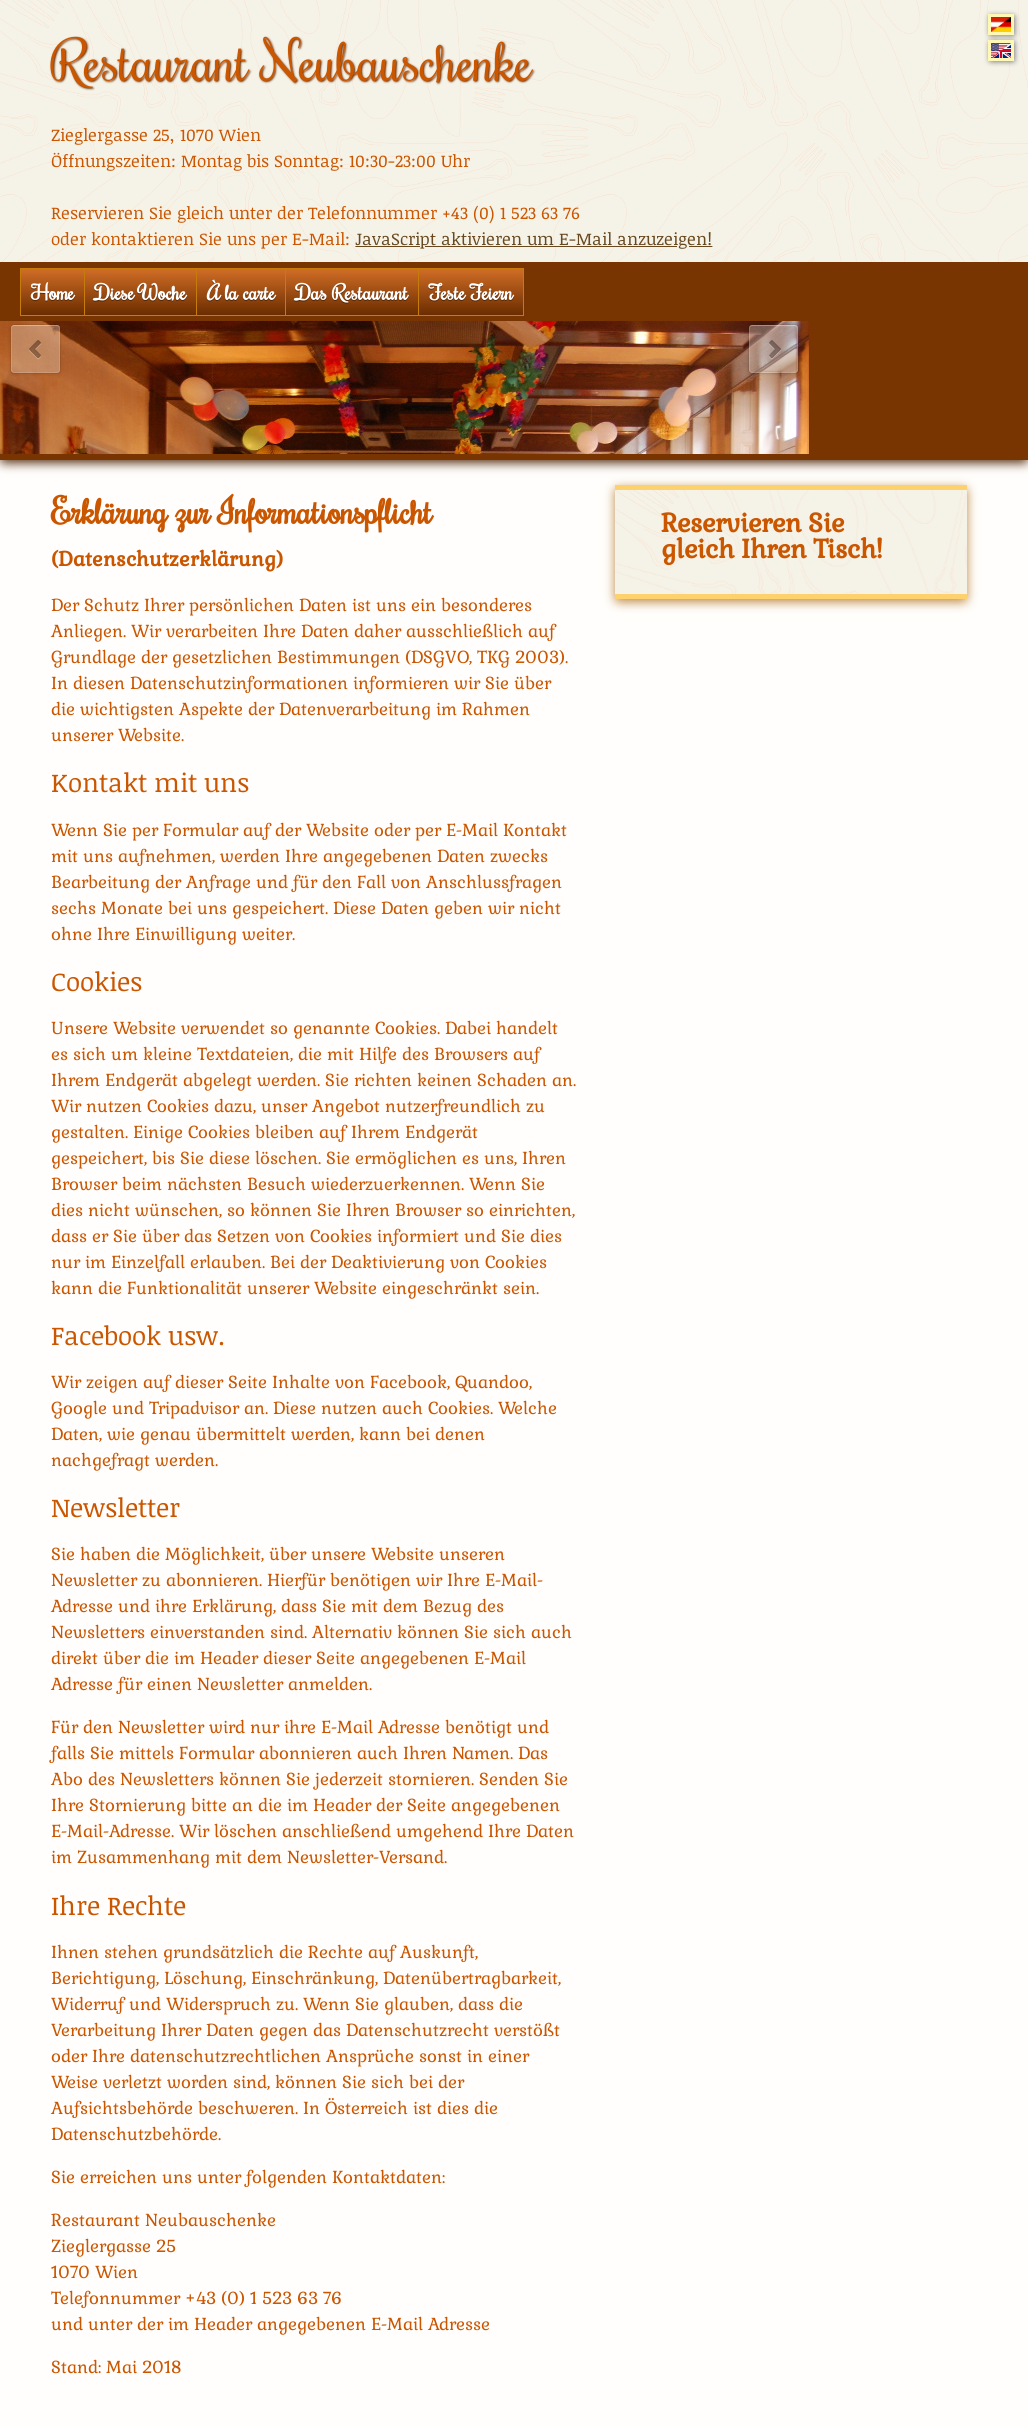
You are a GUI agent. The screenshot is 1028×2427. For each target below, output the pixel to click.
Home (52, 292)
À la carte (241, 292)
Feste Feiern (471, 292)
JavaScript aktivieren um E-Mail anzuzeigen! (533, 238)
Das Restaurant (352, 292)
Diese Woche (140, 292)
